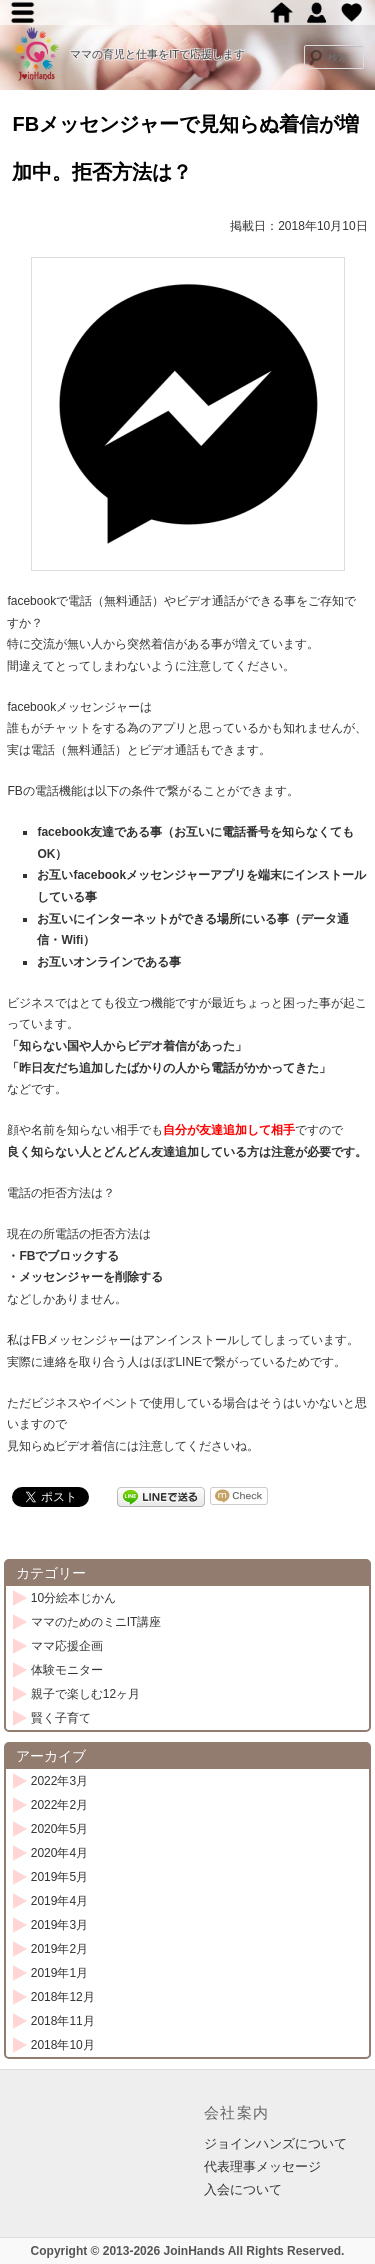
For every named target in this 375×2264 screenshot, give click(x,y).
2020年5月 (59, 1829)
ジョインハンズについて (275, 2143)
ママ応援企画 (67, 1646)
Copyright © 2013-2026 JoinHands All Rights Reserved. (188, 2251)
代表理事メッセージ (262, 2166)
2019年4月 (59, 1901)
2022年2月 (59, 1805)
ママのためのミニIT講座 (96, 1622)
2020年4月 (59, 1853)
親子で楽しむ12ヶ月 (85, 1694)
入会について (243, 2189)
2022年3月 (59, 1781)
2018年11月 (63, 2021)
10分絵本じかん (73, 1598)
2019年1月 (59, 1973)
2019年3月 (59, 1925)
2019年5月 (59, 1877)
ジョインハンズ (316, 12)
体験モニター (67, 1670)
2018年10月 (63, 2045)
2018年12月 (63, 1997)
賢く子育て (61, 1718)
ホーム (281, 12)
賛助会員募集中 (351, 12)
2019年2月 (59, 1949)
